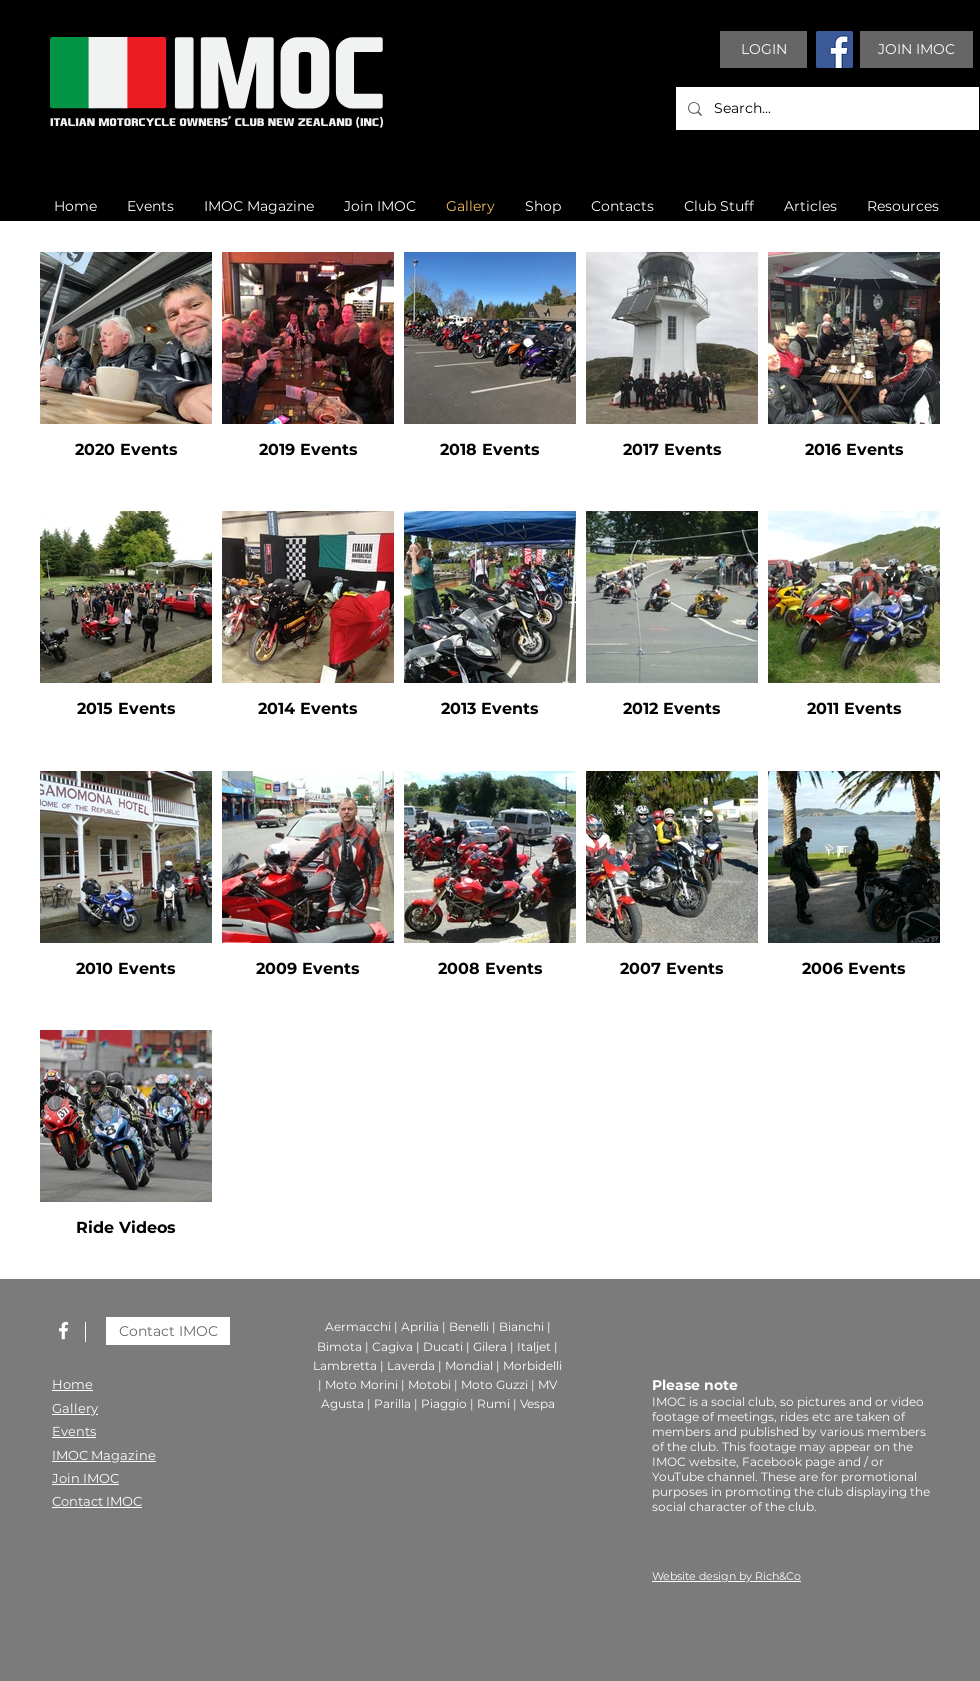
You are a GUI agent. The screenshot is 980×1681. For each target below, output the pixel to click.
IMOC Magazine (104, 1455)
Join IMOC (85, 1478)
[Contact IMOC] (168, 1331)
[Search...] (825, 108)
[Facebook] (834, 49)
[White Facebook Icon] (63, 1330)
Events (74, 1431)
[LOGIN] (763, 49)
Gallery (75, 1408)
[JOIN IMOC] (916, 49)
